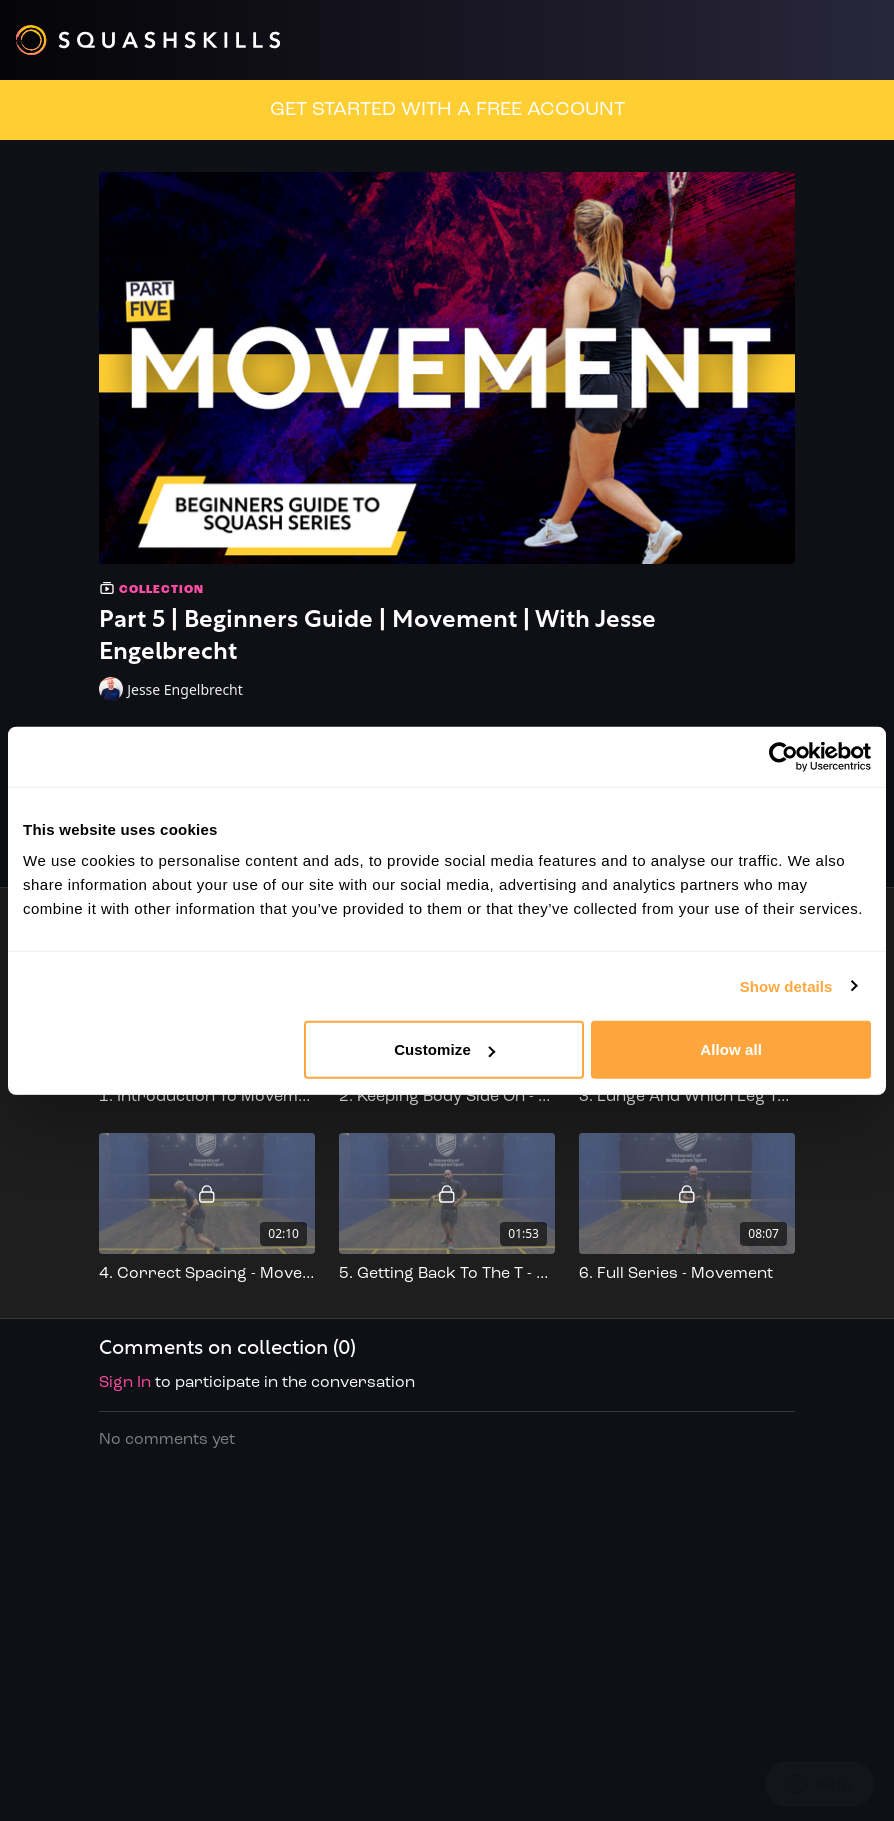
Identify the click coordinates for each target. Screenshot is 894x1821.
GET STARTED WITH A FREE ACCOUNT (447, 110)
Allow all (731, 1049)
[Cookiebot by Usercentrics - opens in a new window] (783, 756)
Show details (786, 985)
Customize (444, 1049)
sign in (125, 1383)
